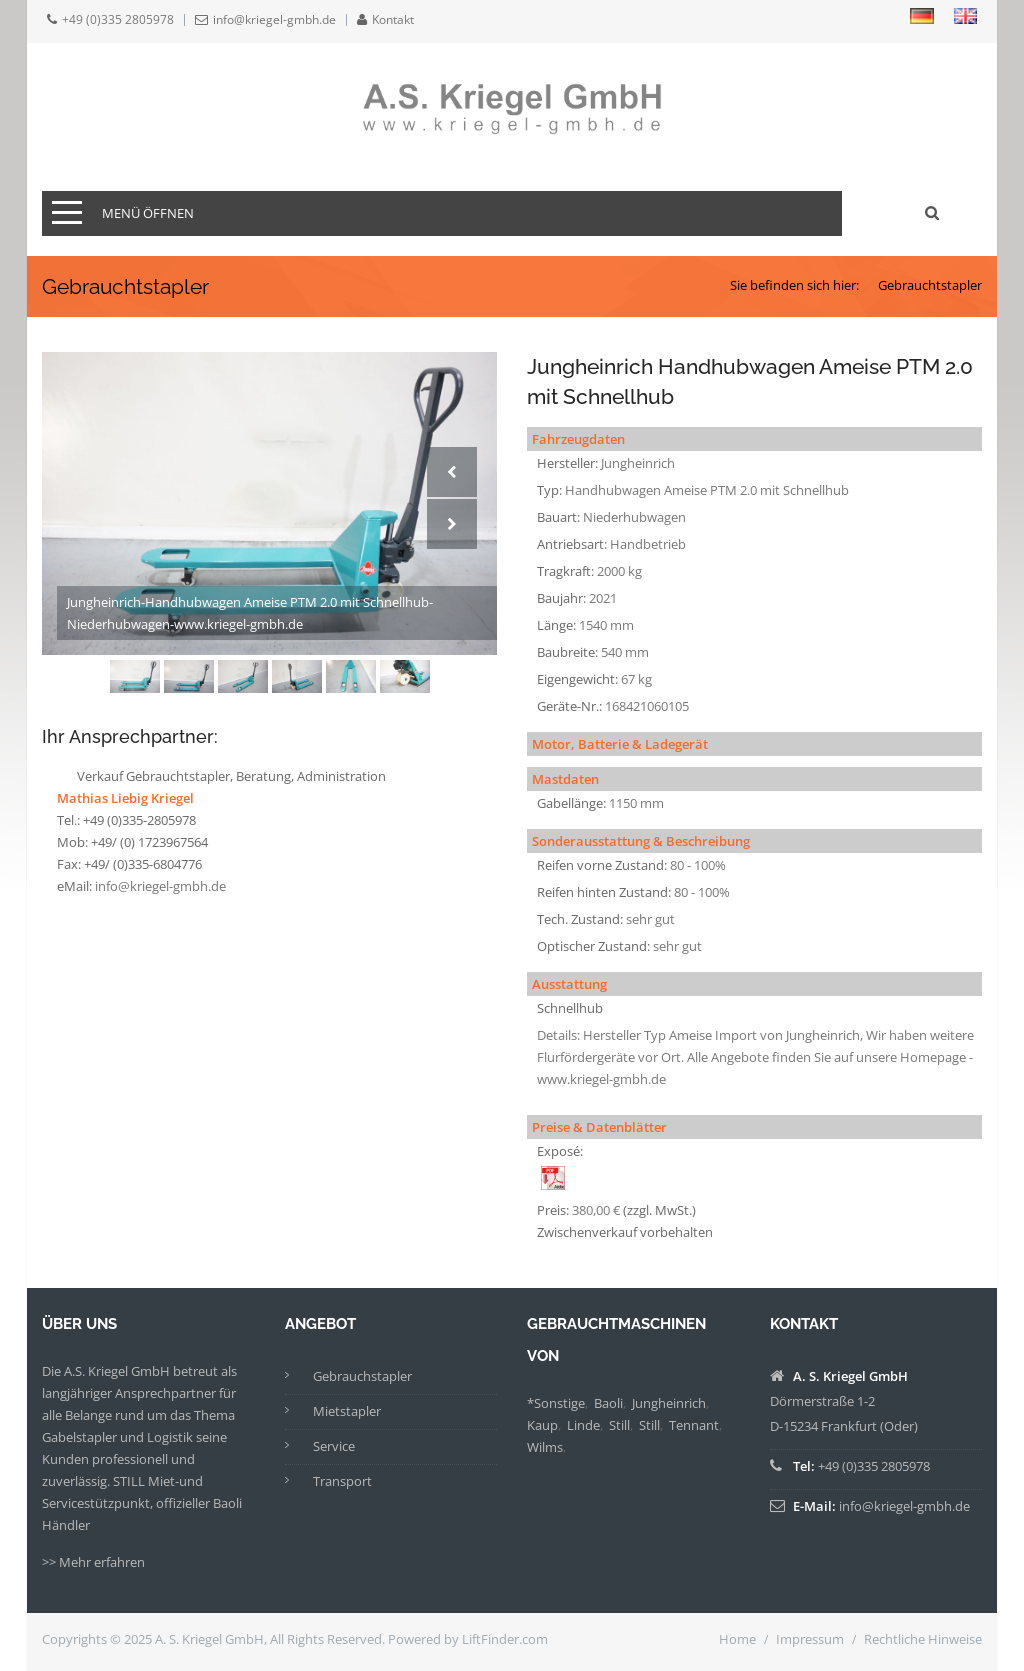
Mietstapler (347, 1411)
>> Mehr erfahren (93, 1562)
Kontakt (393, 20)
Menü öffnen (148, 213)
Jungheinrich (669, 1403)
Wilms (545, 1447)
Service (334, 1446)
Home (737, 1639)
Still (619, 1425)
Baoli (608, 1403)
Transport (342, 1481)
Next (452, 524)
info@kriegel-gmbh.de (274, 20)
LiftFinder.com (505, 1639)
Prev (452, 472)
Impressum (810, 1639)
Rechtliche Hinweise (923, 1639)
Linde (583, 1425)
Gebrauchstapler (362, 1376)
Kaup (542, 1425)
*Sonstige (556, 1403)
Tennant (694, 1425)
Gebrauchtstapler (930, 285)
